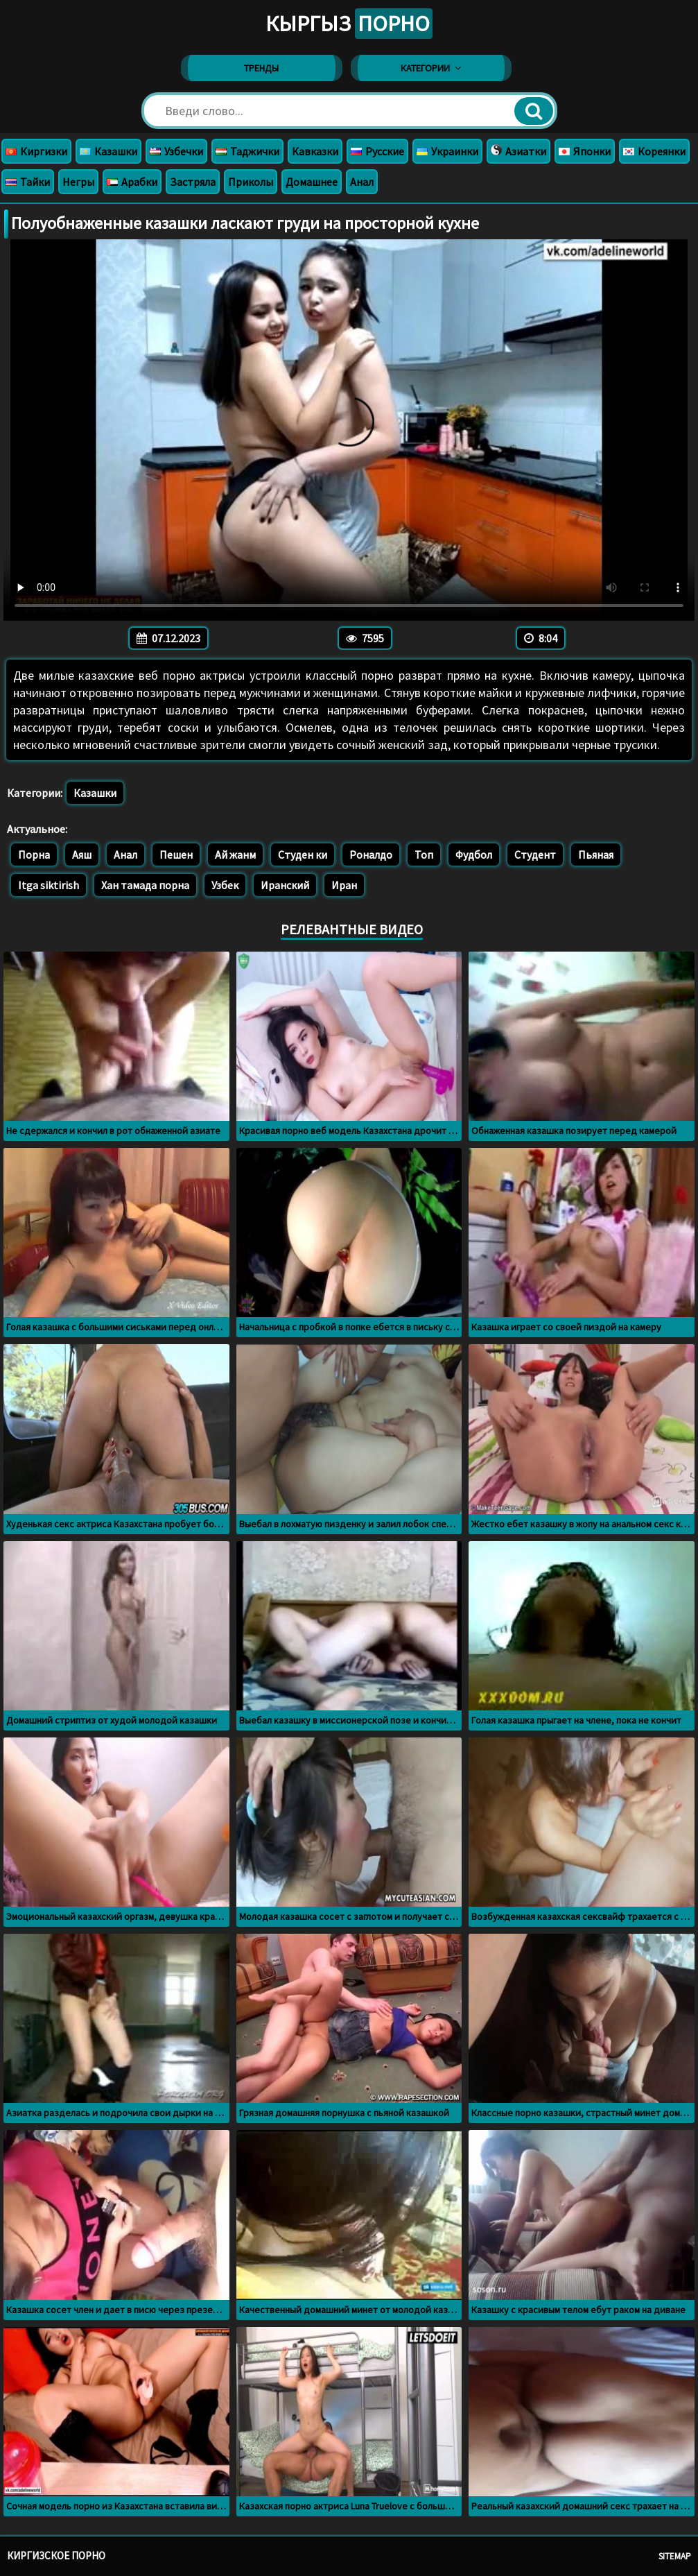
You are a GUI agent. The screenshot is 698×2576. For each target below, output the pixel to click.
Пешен (176, 854)
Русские (377, 151)
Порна (34, 854)
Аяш (81, 854)
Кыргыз (349, 23)
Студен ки (302, 854)
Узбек (224, 885)
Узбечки (176, 151)
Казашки (108, 151)
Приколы (250, 182)
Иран (344, 885)
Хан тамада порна (145, 885)
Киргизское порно (56, 2555)
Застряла (193, 182)
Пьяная (595, 854)
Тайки (28, 182)
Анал (362, 182)
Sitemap (674, 2556)
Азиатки (518, 151)
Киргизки (36, 151)
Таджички (247, 151)
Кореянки (654, 151)
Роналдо (370, 854)
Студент (535, 854)
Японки (585, 151)
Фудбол (473, 854)
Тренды (261, 68)
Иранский (285, 885)
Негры (78, 182)
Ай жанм (235, 854)
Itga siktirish (48, 885)
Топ (424, 854)
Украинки (447, 151)
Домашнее (312, 182)
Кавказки (315, 151)
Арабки (132, 182)
